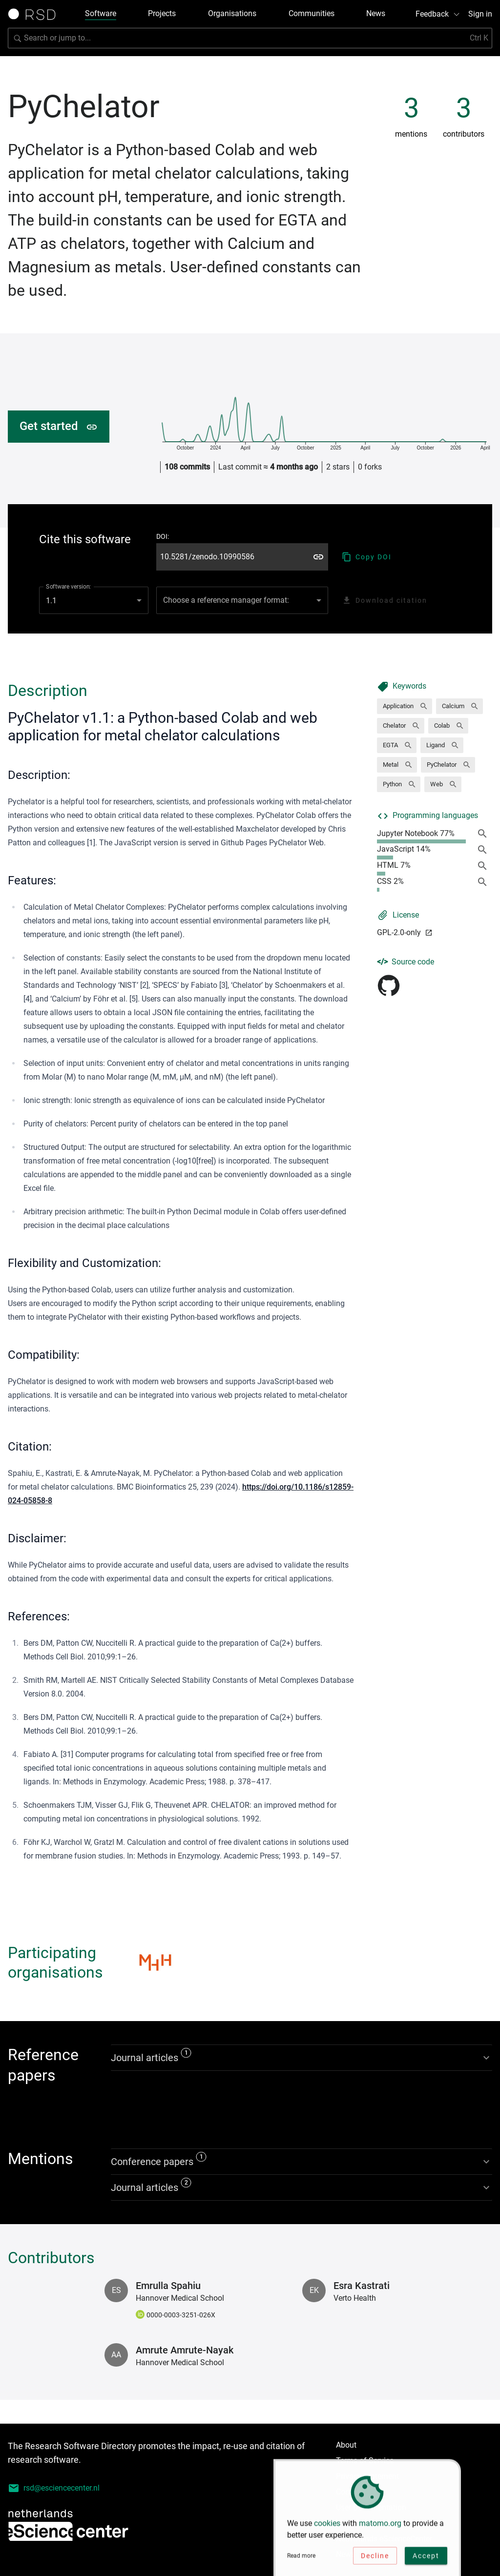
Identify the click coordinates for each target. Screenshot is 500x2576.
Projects (162, 13)
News (375, 13)
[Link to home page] (35, 14)
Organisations (232, 13)
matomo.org (380, 2527)
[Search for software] (250, 38)
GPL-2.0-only (405, 932)
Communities (311, 13)
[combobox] (242, 600)
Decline (375, 2560)
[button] (404, 706)
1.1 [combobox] (51, 600)
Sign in (480, 14)
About (346, 2445)
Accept (426, 2560)
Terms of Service (365, 2460)
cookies (327, 2527)
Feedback (438, 14)
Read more (301, 2559)
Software (100, 13)
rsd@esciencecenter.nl (54, 2488)
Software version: (68, 586)
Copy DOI (367, 557)
